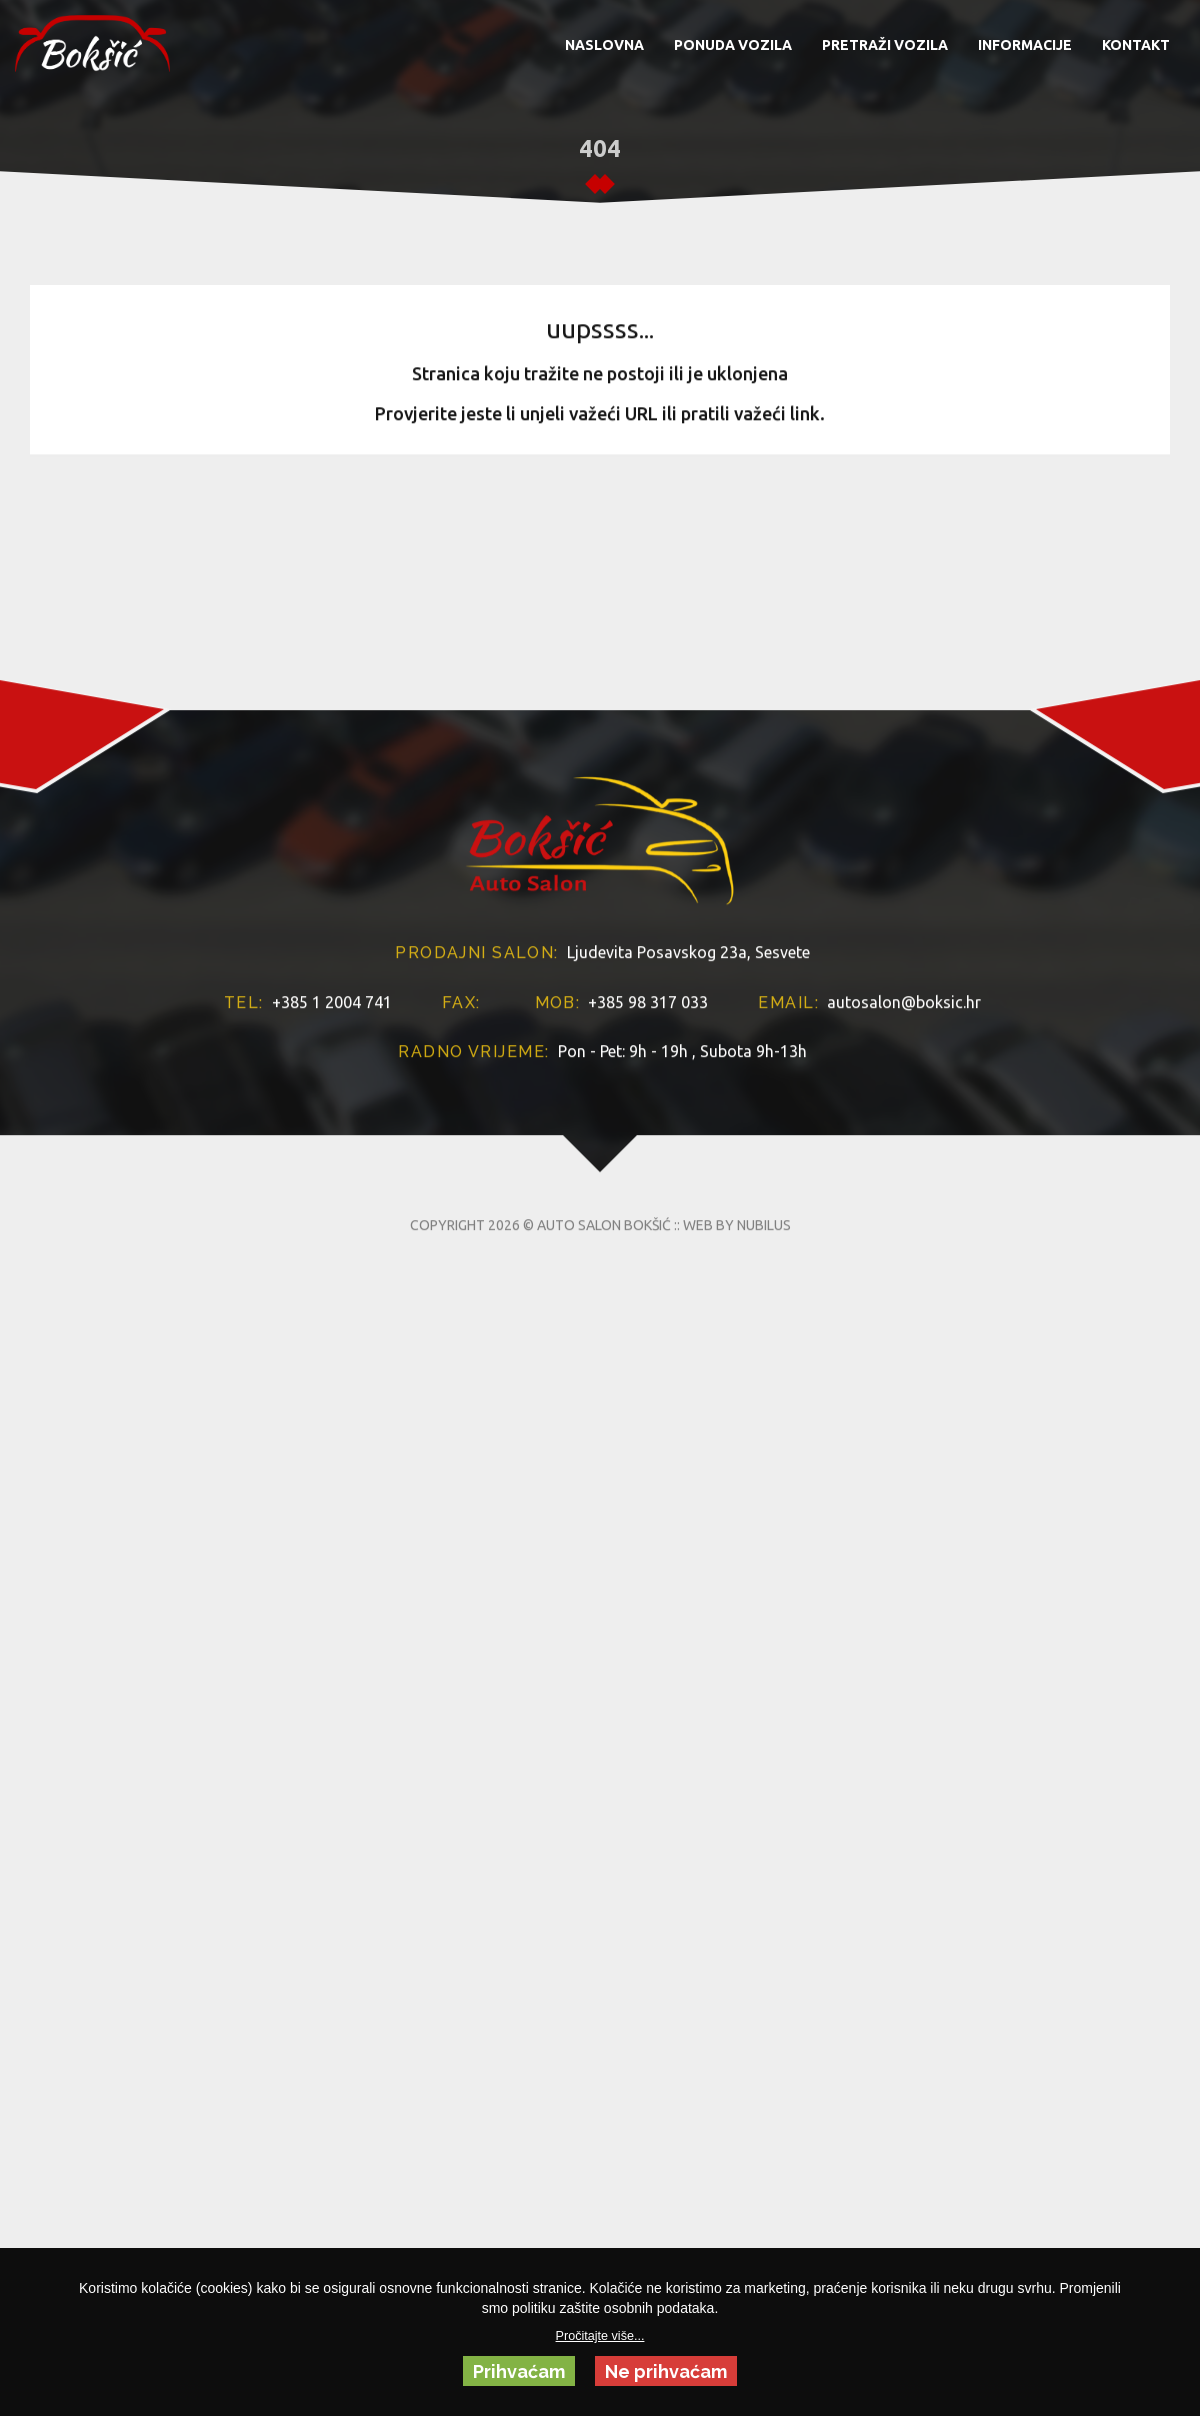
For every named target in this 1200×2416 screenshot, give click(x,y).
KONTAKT (1136, 45)
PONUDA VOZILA (733, 45)
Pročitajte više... (600, 2336)
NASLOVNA (604, 45)
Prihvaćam (519, 2371)
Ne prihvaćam (666, 2371)
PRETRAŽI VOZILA (885, 45)
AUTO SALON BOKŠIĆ (604, 1344)
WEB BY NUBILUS (737, 1344)
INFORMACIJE (1025, 45)
